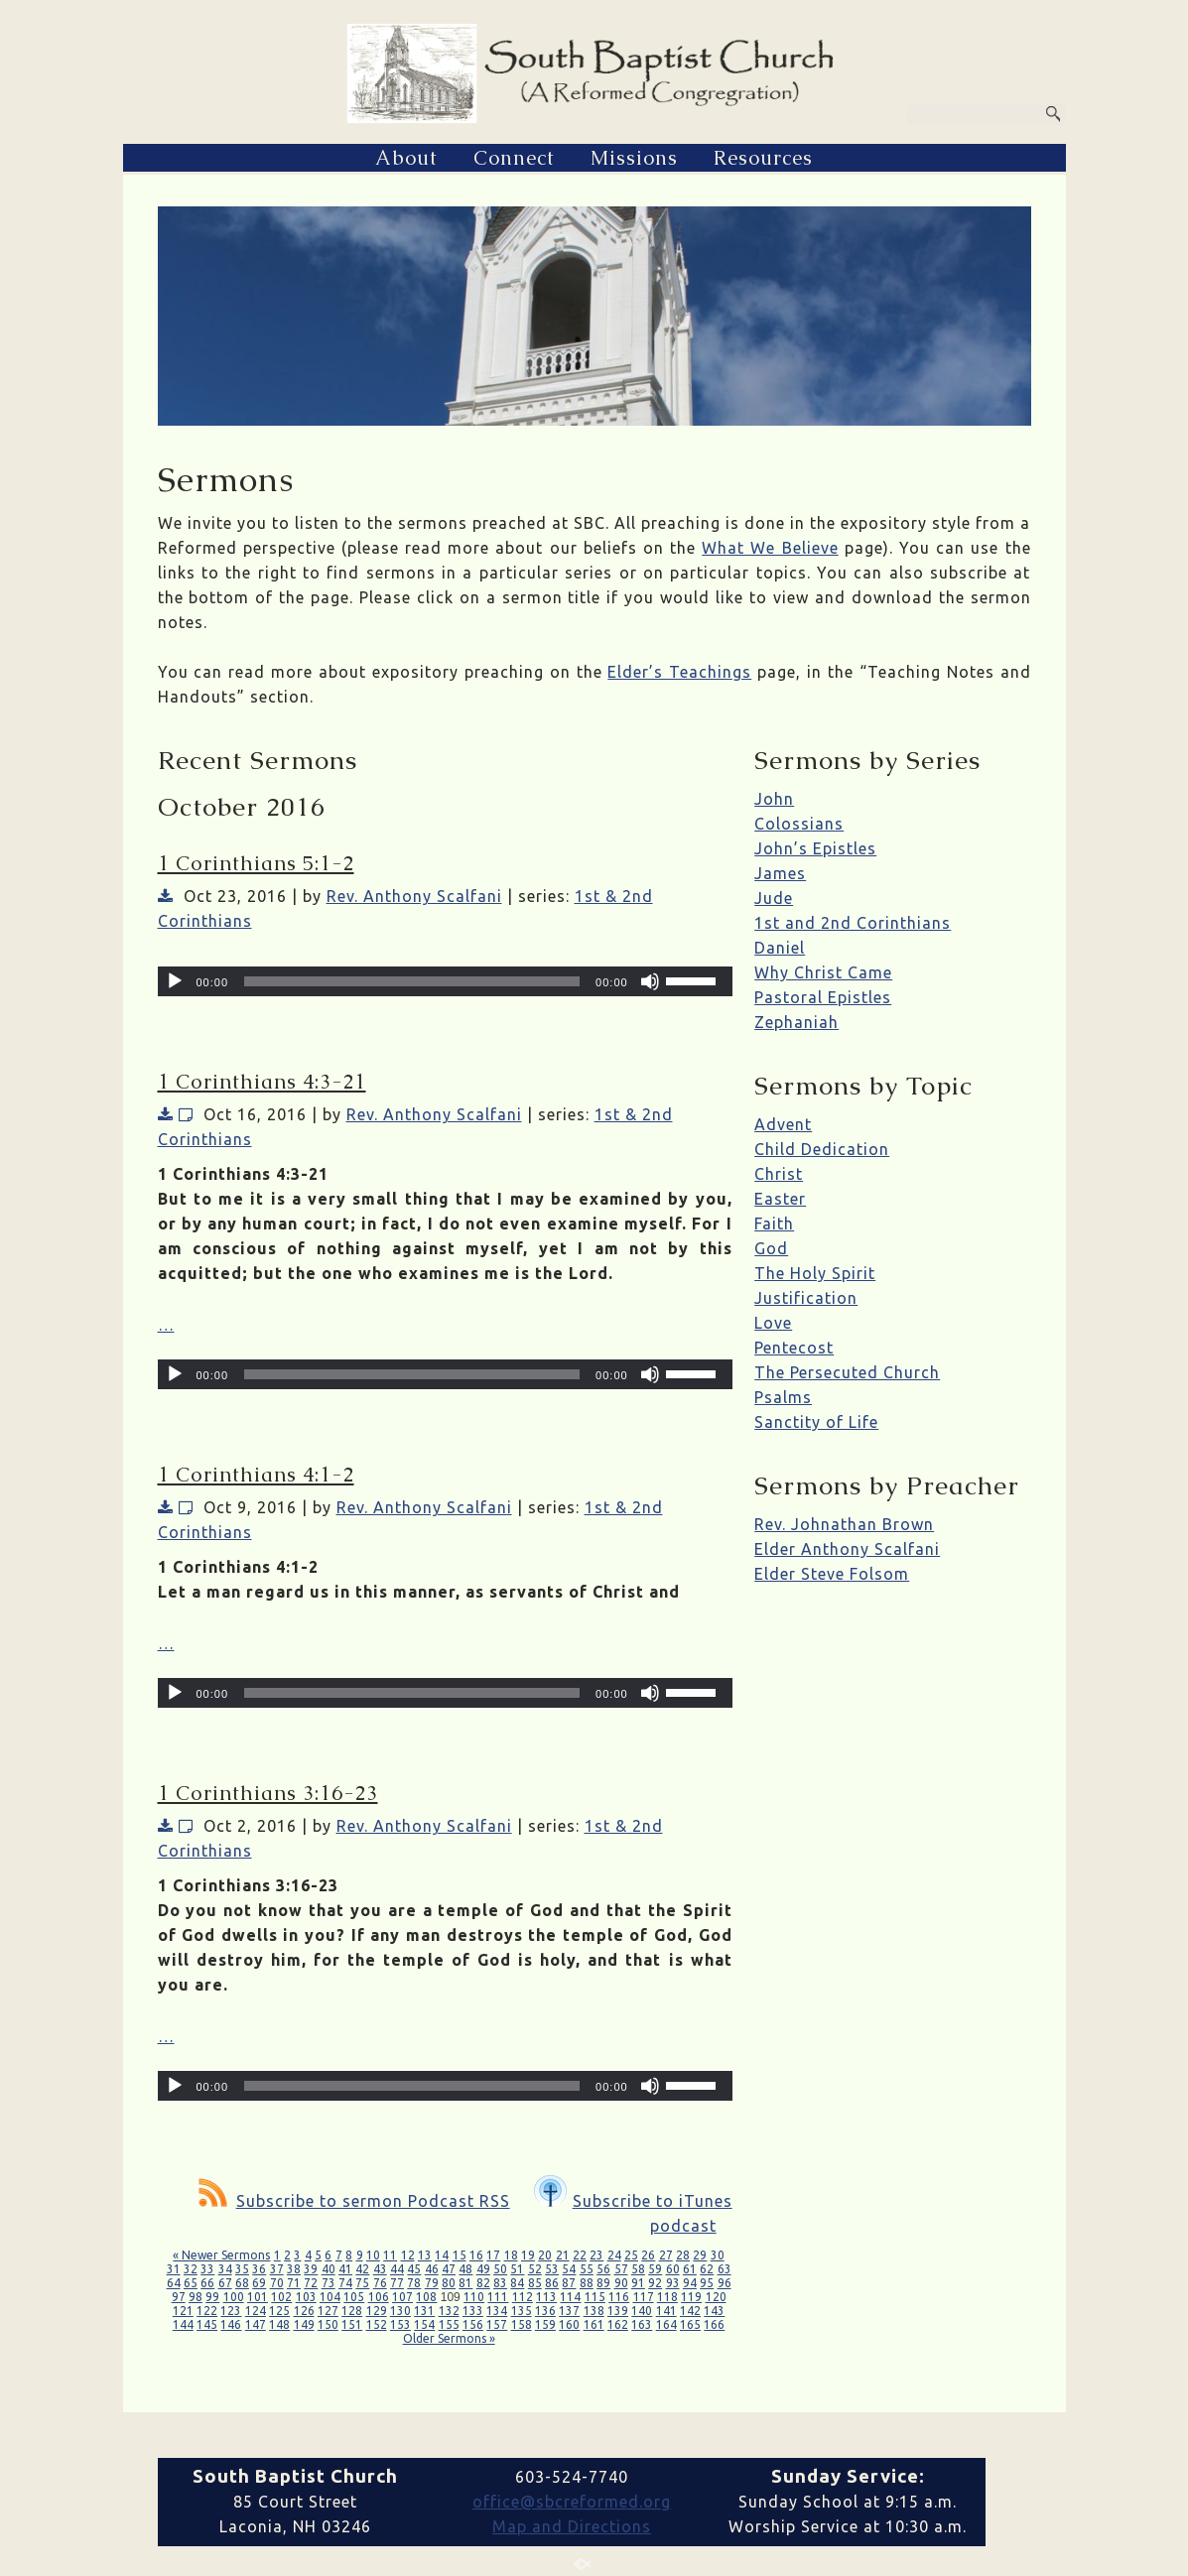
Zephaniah (796, 1022)
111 (497, 2296)
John (774, 799)
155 (449, 2324)
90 (621, 2282)
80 (449, 2282)
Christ (778, 1174)
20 (545, 2255)
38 (294, 2268)
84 (517, 2282)
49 (483, 2268)
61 (690, 2268)
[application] (445, 981)
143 (714, 2310)
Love (773, 1323)
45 (414, 2268)
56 (603, 2268)
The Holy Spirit (814, 1273)
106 (378, 2296)
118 (667, 2296)
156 (472, 2324)
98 (195, 2296)
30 (718, 2255)
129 (376, 2310)
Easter (780, 1199)
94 (690, 2282)
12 (408, 2255)
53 (552, 2268)
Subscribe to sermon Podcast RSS (354, 2201)
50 (500, 2268)
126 (304, 2310)
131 (424, 2310)
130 (400, 2310)
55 (587, 2268)
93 (673, 2282)
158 (521, 2324)
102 (281, 2296)
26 (648, 2255)
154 (424, 2324)
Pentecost (794, 1347)
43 (380, 2268)
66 (207, 2282)
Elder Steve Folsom (831, 1574)
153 (400, 2324)
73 (328, 2282)
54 (569, 2268)
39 (311, 2268)
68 (242, 2282)
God (771, 1248)
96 (724, 2282)
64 (174, 2282)
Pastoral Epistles (822, 997)
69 (259, 2282)
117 (643, 2296)
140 (641, 2310)
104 (330, 2296)
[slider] (412, 981)
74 (345, 2282)
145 (207, 2324)
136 (545, 2310)
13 (425, 2255)
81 (465, 2282)
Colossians (799, 824)
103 (306, 2296)
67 (225, 2282)
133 (472, 2310)
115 (595, 2296)
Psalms (783, 1397)
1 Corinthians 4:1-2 (256, 1474)
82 (483, 2282)
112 (522, 2296)
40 (328, 2268)
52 (535, 2268)
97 (179, 2296)
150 (328, 2324)
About (406, 158)
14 (442, 2255)
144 (183, 2324)
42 (362, 2268)
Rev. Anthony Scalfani (414, 896)
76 (380, 2282)
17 (493, 2255)
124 (255, 2310)
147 (255, 2324)
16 (476, 2255)
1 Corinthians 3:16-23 (268, 1793)
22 (580, 2255)
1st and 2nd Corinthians (852, 923)
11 (390, 2255)
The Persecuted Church (847, 1372)
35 (242, 2268)
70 (277, 2282)
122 (207, 2310)
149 (304, 2324)
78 (414, 2282)
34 (225, 2268)
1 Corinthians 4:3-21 (262, 1082)
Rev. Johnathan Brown (844, 1524)
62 (707, 2268)
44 (397, 2268)
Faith (774, 1223)
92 (655, 2282)
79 (432, 2282)
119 (691, 2296)
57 (621, 2268)
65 (191, 2282)
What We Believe (770, 548)
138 (594, 2310)
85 (535, 2282)
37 (277, 2268)
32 (191, 2268)
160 (569, 2324)
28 (683, 2255)
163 (641, 2324)
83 (500, 2282)
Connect (514, 158)
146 (230, 2324)
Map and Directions (571, 2526)
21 (563, 2255)
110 (473, 2296)
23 (596, 2255)
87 (569, 2282)
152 (376, 2324)
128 (351, 2310)
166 (714, 2324)
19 (528, 2255)
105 (353, 2296)
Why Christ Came (823, 972)
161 (594, 2324)
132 (449, 2310)
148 (279, 2324)
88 (587, 2282)
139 (617, 2310)
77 (397, 2282)
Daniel (779, 948)
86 (552, 2282)
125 (279, 2310)
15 (459, 2255)
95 (707, 2282)
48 (465, 2268)
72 (311, 2282)
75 (362, 2282)
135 (521, 2310)
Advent (783, 1124)
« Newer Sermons (221, 2255)
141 (666, 2310)
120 (716, 2296)
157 (496, 2324)
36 (259, 2268)
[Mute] (650, 981)
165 (690, 2324)
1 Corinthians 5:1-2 (256, 863)
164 (666, 2324)
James (780, 873)
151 (351, 2324)
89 (603, 2282)
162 (617, 2324)
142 (690, 2310)
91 (638, 2282)
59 (655, 2268)
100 (233, 2296)
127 (328, 2310)
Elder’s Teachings (679, 672)
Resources (763, 158)
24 (614, 2255)
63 (724, 2268)
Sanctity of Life (816, 1422)
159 (545, 2324)
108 (426, 2296)
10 (373, 2255)
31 (174, 2268)
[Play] (175, 981)
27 (666, 2255)
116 (618, 2296)
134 (496, 2310)
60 (673, 2268)
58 (638, 2268)
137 (569, 2310)
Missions (634, 158)
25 (631, 2255)
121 (183, 2310)
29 (700, 2255)
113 (546, 2296)
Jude (773, 898)
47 (449, 2268)
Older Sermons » (449, 2338)
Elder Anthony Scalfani (847, 1549)
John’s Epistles (815, 848)
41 (345, 2268)
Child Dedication (821, 1149)
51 (517, 2268)
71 (294, 2282)
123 (230, 2310)
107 (402, 2296)
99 (212, 2296)
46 (432, 2268)
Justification (806, 1298)
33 (207, 2268)
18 (511, 2255)
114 (570, 2296)
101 (257, 2296)
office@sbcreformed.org (571, 2502)
